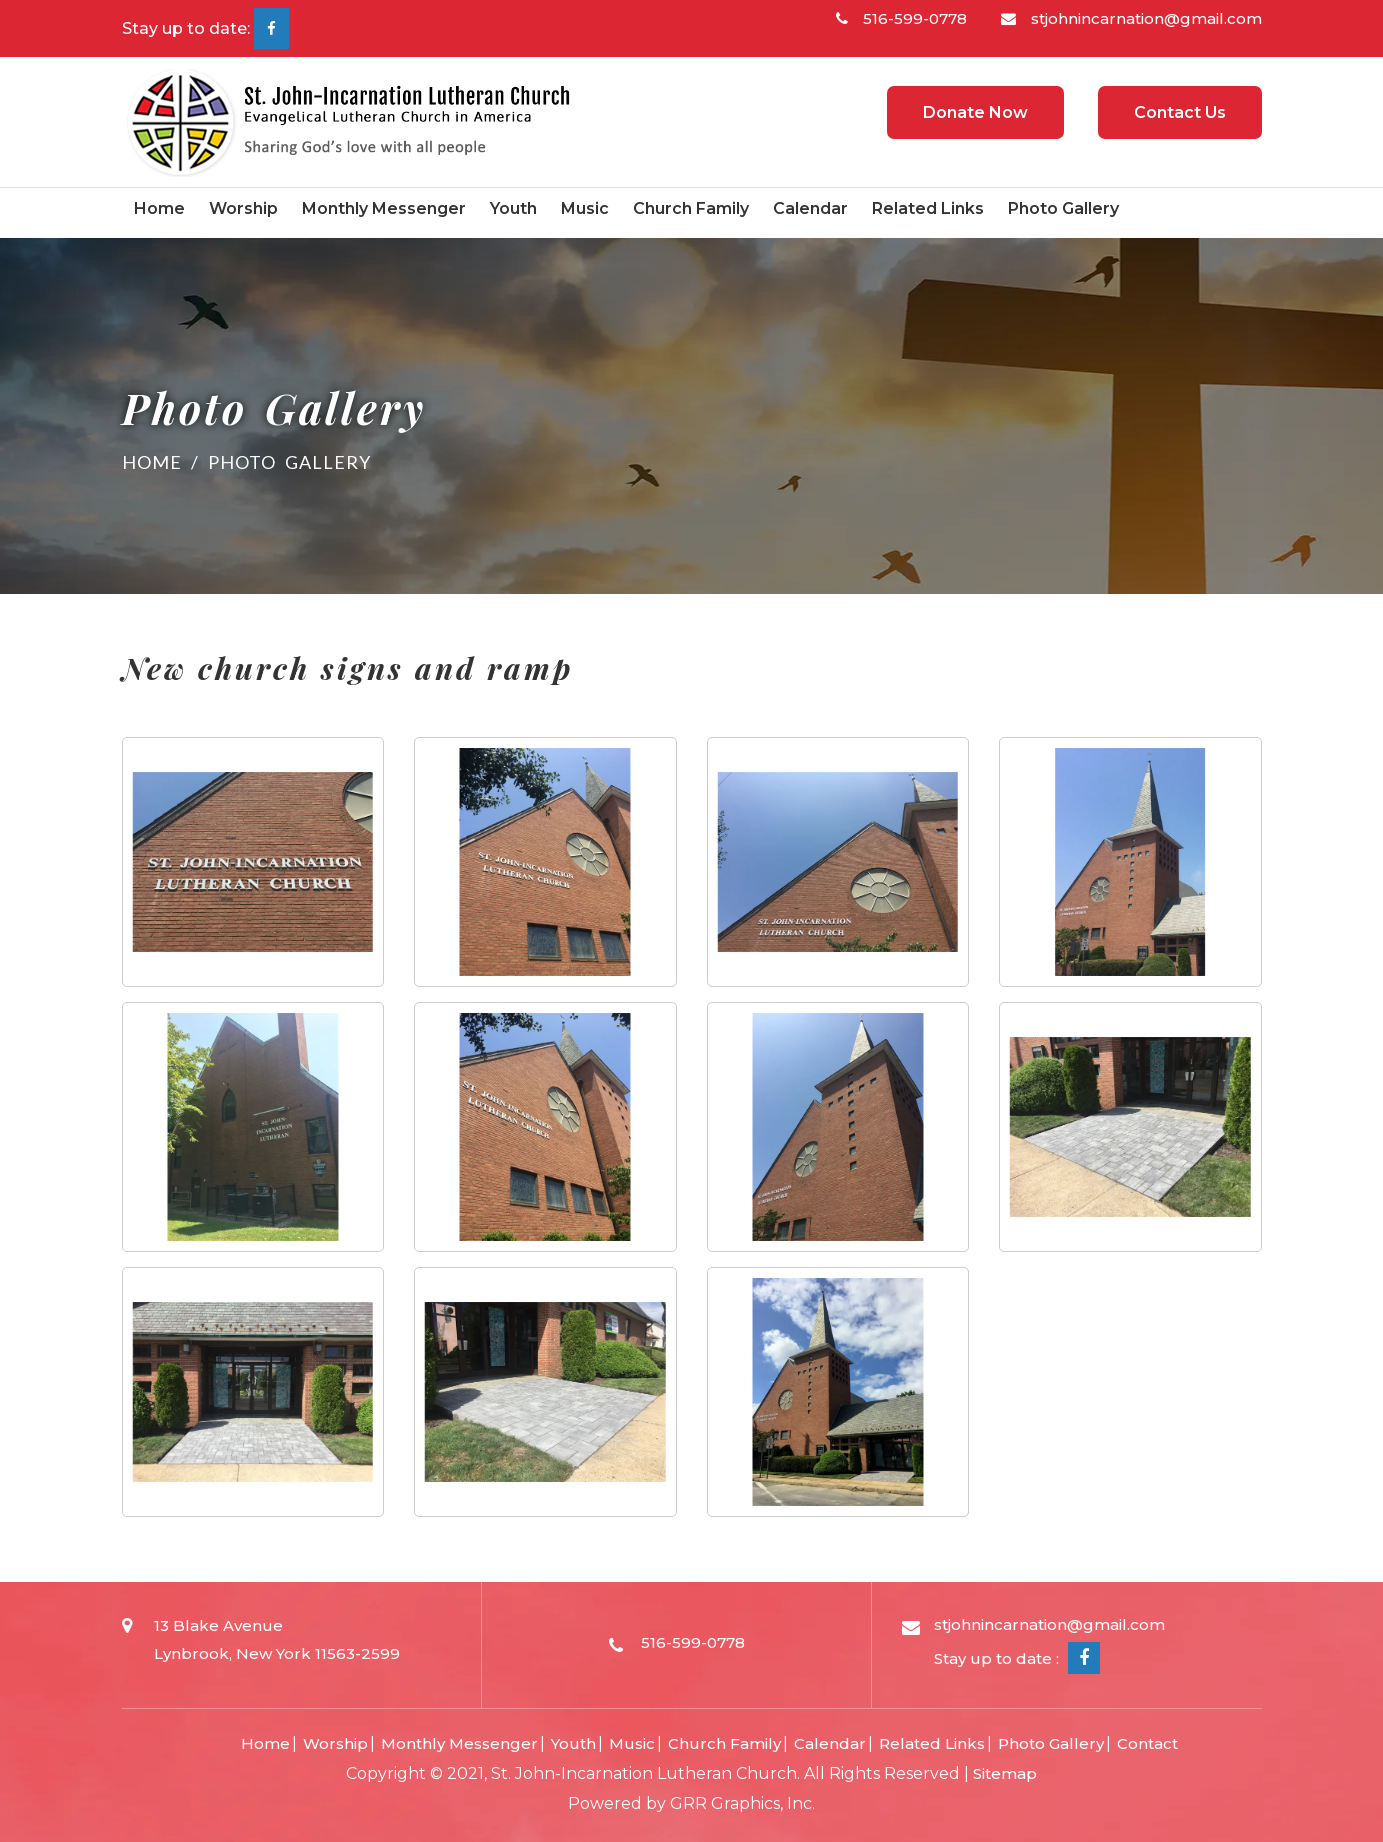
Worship (243, 208)
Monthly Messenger (384, 208)
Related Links (928, 208)
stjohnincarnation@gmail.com (1131, 18)
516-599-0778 (901, 18)
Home (159, 208)
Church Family (691, 208)
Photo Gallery (1063, 208)
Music (585, 208)
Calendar (810, 208)
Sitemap (1005, 1773)
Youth (513, 208)
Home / (165, 462)
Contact (1147, 1743)
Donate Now (975, 112)
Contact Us (1180, 112)
